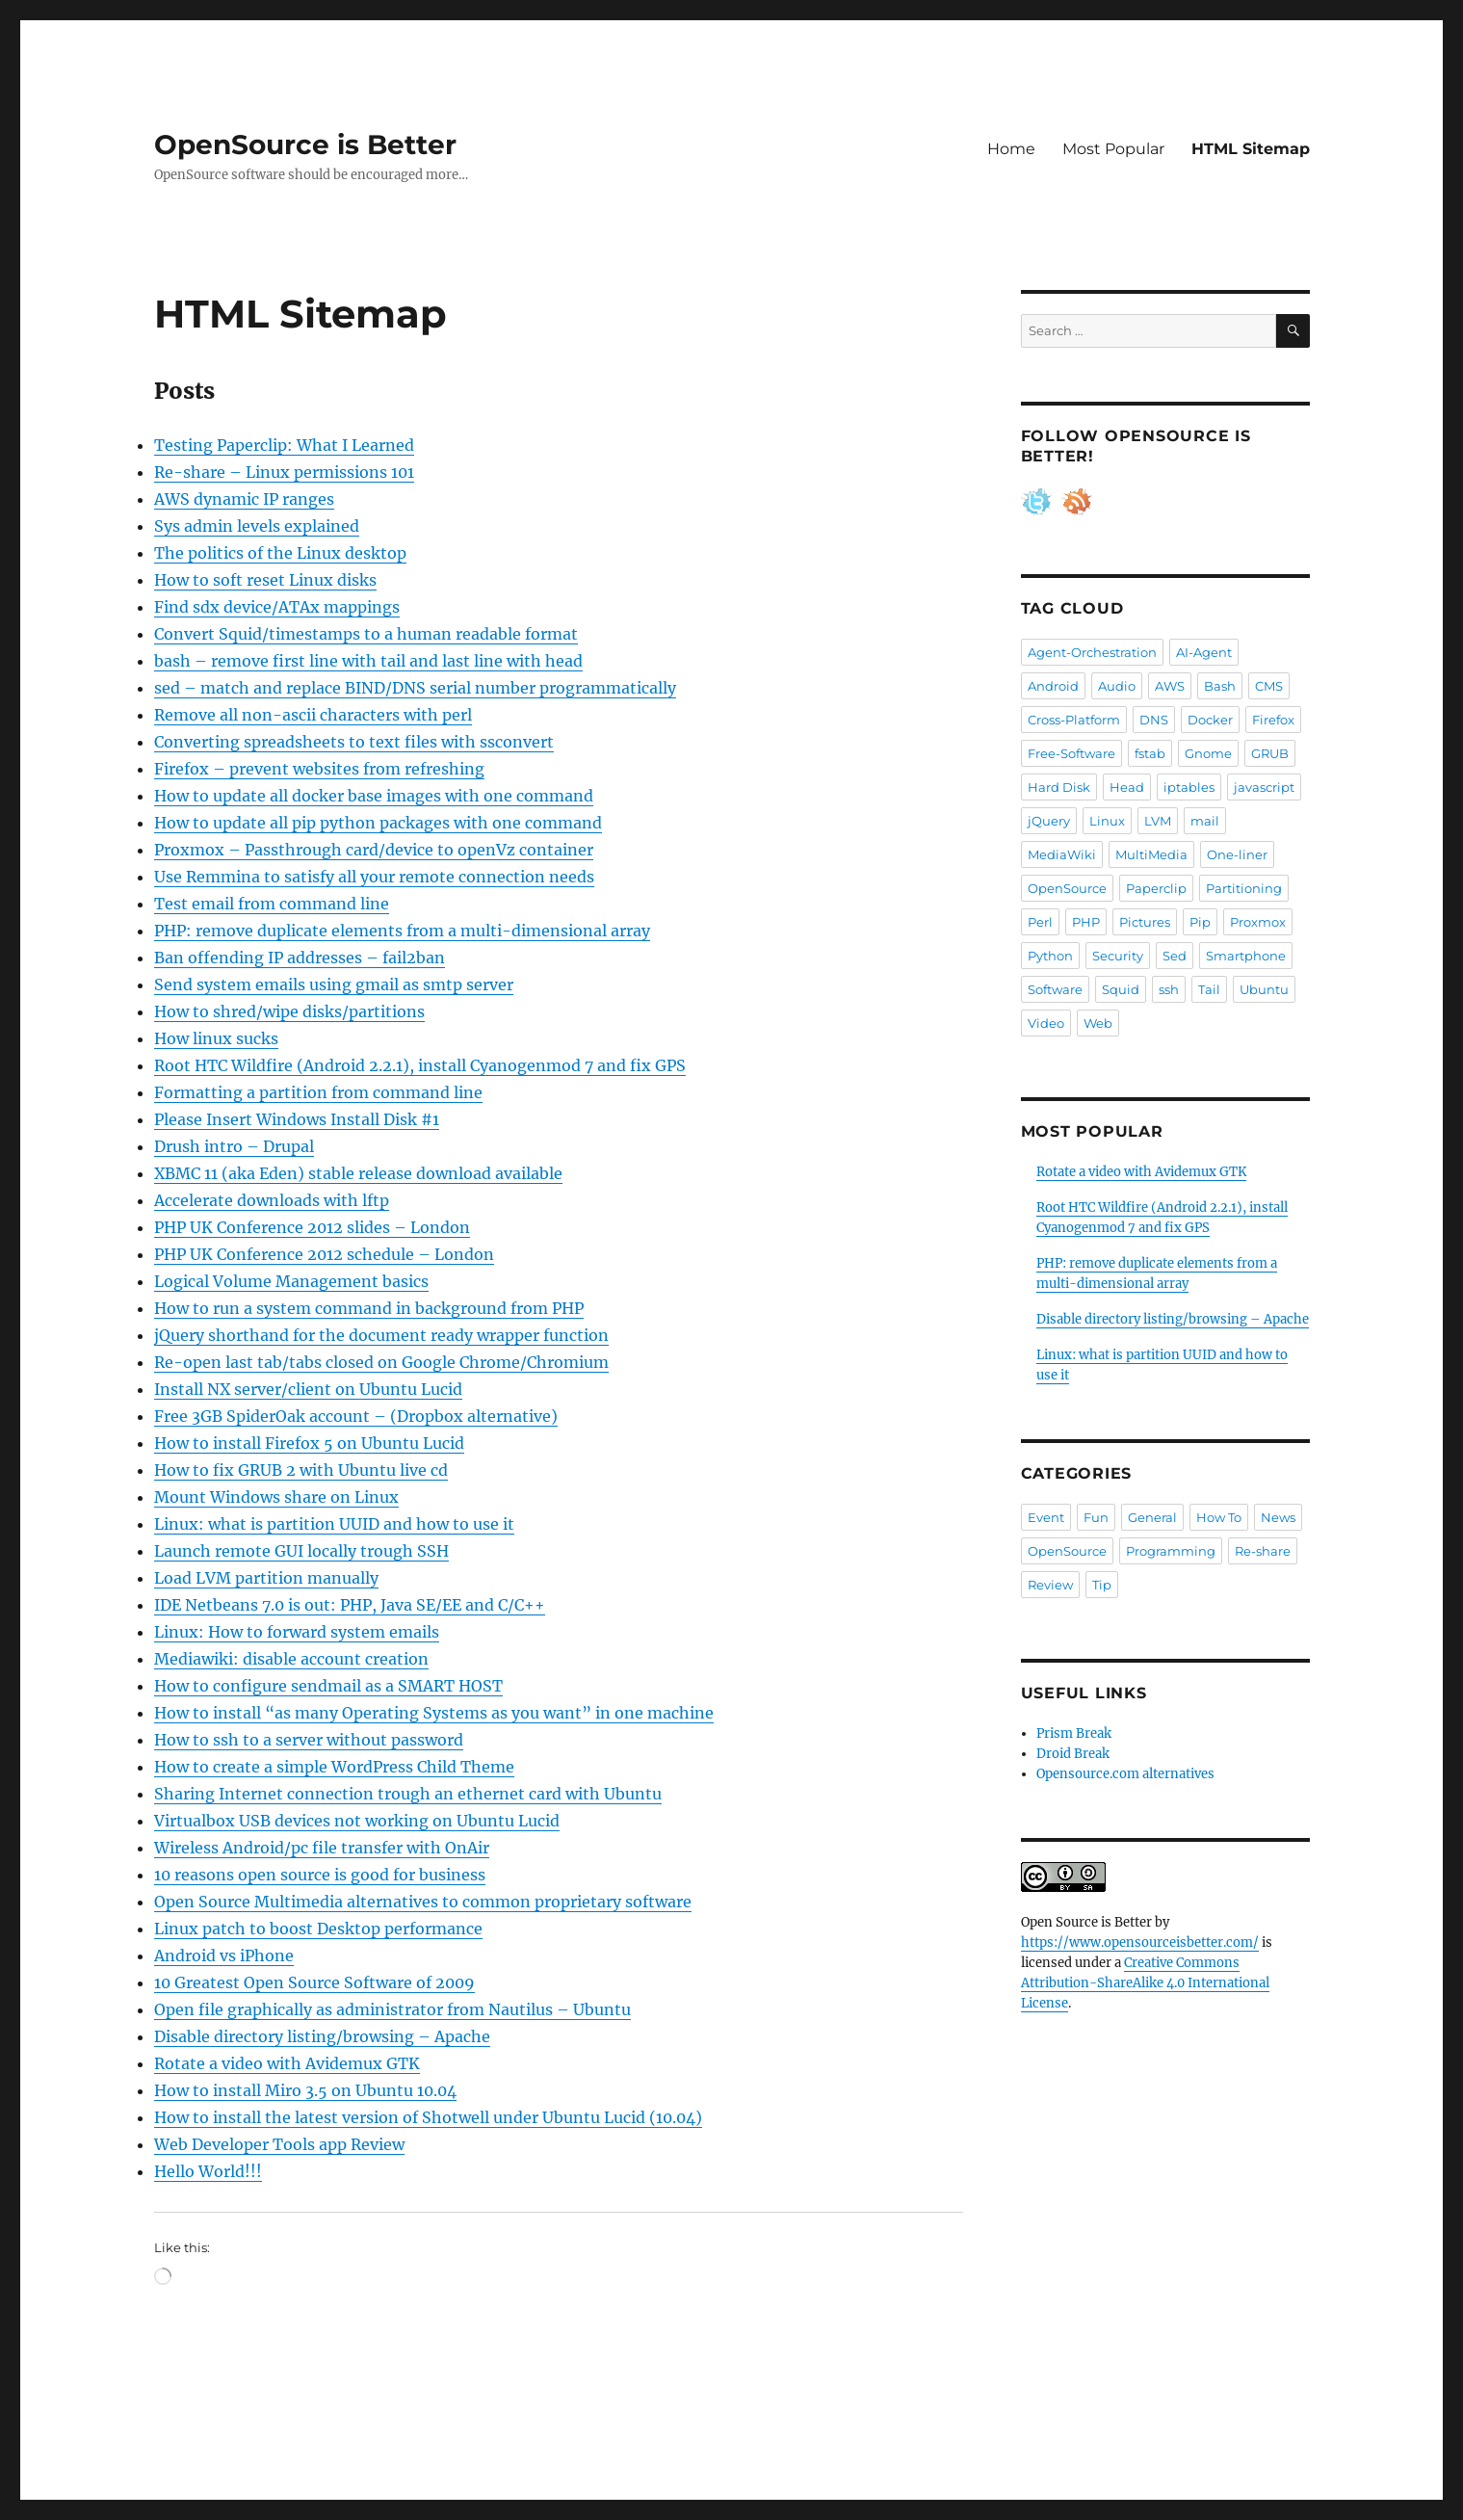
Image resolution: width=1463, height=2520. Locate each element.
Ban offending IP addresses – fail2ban (299, 957)
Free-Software (1071, 753)
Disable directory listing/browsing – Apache (322, 2036)
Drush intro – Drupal (234, 1146)
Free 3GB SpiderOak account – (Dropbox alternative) (356, 1416)
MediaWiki (1062, 854)
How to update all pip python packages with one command (378, 822)
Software (1055, 989)
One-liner (1237, 854)
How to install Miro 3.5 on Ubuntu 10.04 (305, 2090)
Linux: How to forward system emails (296, 1631)
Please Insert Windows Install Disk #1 (296, 1119)
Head (1127, 787)
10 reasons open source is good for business (319, 1874)
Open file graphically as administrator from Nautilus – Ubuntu (392, 2009)
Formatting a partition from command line (318, 1092)
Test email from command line (271, 903)
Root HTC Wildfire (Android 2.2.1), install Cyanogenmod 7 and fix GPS (420, 1065)
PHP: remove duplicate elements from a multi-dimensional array (402, 930)
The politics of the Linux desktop (280, 553)
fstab (1150, 753)
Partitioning (1244, 888)
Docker (1210, 719)
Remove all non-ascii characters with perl (313, 714)
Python (1050, 955)
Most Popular (1113, 149)
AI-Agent (1204, 652)
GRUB (1270, 753)
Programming (1170, 1551)
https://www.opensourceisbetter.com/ (1140, 1942)
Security (1117, 955)
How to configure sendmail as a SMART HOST (328, 1685)
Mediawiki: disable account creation (291, 1658)
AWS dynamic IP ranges (244, 499)
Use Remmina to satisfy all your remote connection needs (374, 876)
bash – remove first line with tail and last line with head (368, 660)
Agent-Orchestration (1092, 652)
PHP (1086, 922)
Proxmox (1258, 922)
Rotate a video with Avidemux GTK (287, 2063)
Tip (1101, 1584)
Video (1046, 1023)
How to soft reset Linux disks (265, 580)
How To (1218, 1517)
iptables (1189, 787)
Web (1098, 1023)
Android (1053, 686)
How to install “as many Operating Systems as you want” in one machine (434, 1712)
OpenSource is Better (305, 144)
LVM (1157, 820)
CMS (1269, 686)
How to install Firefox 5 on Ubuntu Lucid (309, 1443)
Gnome (1208, 753)
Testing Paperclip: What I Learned (284, 445)
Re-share (1263, 1551)
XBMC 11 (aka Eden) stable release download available (358, 1173)
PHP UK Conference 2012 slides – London (312, 1227)
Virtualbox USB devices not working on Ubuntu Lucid (357, 1820)
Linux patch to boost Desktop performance (318, 1928)
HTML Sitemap (1250, 149)
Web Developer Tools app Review (279, 2144)
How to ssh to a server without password (308, 1739)
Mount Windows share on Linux (276, 1497)
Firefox (1273, 719)
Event (1046, 1517)
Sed (1175, 955)
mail (1204, 820)
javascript (1264, 787)
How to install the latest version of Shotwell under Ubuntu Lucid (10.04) (428, 2117)
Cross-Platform (1074, 719)
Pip (1200, 922)
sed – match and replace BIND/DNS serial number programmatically (415, 687)
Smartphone (1246, 955)
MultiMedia (1151, 854)
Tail (1209, 989)
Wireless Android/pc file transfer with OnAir (321, 1847)
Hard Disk (1059, 787)
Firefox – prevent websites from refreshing (319, 768)
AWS (1170, 686)
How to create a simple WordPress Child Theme (334, 1766)
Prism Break (1073, 1733)
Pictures (1144, 922)
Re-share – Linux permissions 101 (284, 472)
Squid (1120, 989)
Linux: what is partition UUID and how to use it (334, 1524)
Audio (1117, 686)
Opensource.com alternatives (1125, 1774)
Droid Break (1073, 1754)
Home (1011, 149)
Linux (1107, 820)
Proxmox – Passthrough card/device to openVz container (373, 849)
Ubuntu (1264, 989)
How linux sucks (216, 1038)
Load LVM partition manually (266, 1578)
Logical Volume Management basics (291, 1281)
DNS (1153, 719)
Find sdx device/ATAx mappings (277, 607)
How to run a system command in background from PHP (369, 1308)
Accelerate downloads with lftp (271, 1200)
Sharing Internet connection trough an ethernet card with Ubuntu (408, 1793)
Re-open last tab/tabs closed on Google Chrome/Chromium (381, 1362)
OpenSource (1067, 888)
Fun (1096, 1517)
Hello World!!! (208, 2171)
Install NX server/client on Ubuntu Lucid (308, 1389)
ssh (1169, 989)
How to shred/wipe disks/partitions (289, 1011)
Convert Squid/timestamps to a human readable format (366, 633)
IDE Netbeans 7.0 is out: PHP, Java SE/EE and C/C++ (349, 1604)
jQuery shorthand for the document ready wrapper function (381, 1335)
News (1278, 1517)
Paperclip (1156, 888)
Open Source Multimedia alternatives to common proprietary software (423, 1901)
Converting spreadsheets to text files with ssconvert (354, 741)
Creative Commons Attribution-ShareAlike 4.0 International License (1145, 1983)
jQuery (1049, 820)
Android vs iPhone (224, 1955)
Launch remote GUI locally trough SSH (301, 1551)
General (1152, 1517)
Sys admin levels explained (256, 526)
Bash (1220, 686)
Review (1050, 1584)
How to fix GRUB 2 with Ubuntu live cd (301, 1470)
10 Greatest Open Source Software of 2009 (314, 1982)
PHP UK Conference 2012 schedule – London (324, 1254)
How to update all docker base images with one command (373, 795)
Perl (1040, 922)
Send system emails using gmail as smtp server (333, 984)
